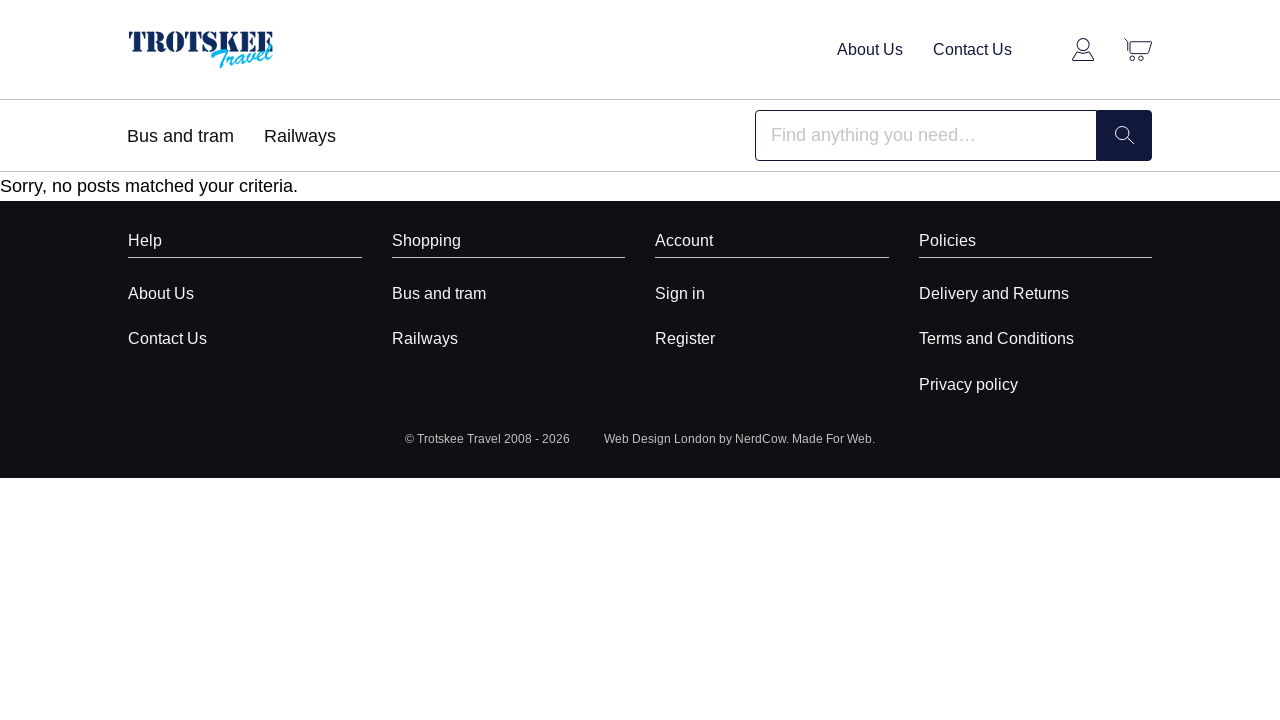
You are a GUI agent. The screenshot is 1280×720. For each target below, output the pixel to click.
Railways (300, 135)
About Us (870, 49)
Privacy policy (968, 384)
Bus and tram (180, 135)
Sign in (680, 293)
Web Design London (660, 438)
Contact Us (972, 49)
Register (685, 338)
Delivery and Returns (994, 293)
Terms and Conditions (996, 338)
